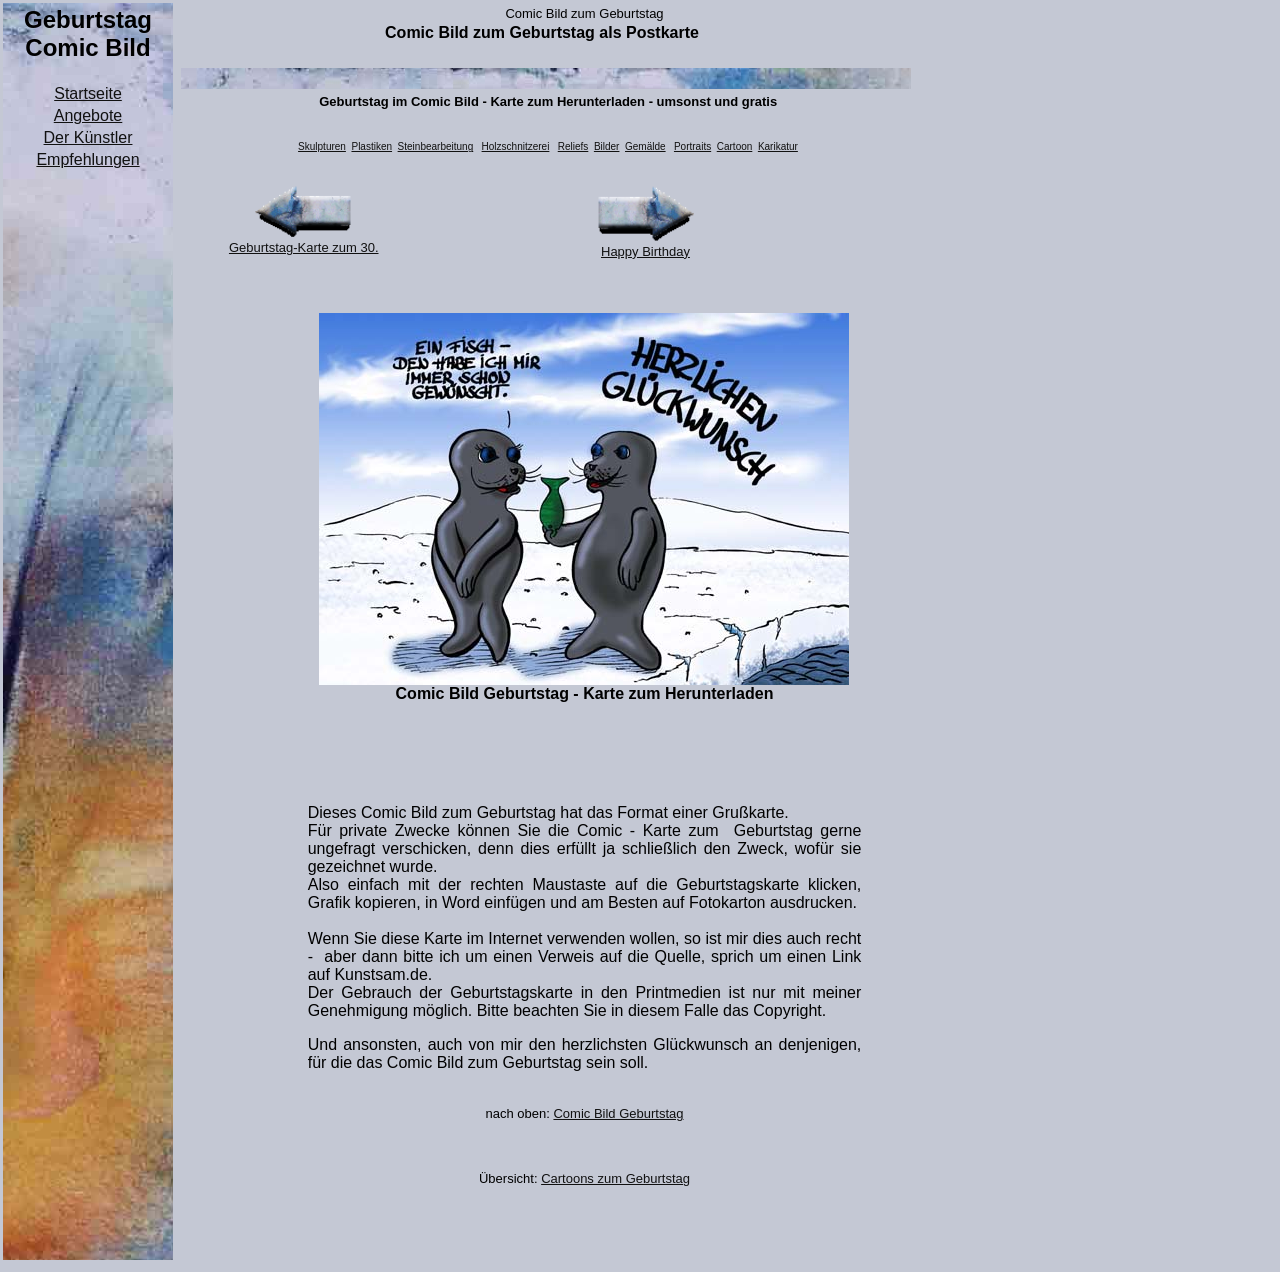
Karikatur (778, 146)
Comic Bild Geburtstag (618, 1113)
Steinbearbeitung (436, 146)
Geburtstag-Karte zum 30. (304, 247)
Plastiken (371, 146)
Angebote (88, 115)
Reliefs (573, 146)
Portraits (692, 146)
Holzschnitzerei (516, 146)
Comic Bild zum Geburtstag (584, 13)
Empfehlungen (87, 159)
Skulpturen (322, 146)
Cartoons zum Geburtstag (615, 1178)
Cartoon (735, 146)
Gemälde (645, 146)
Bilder (607, 146)
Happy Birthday (645, 251)
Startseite (88, 93)
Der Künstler (88, 137)
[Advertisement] (88, 473)
